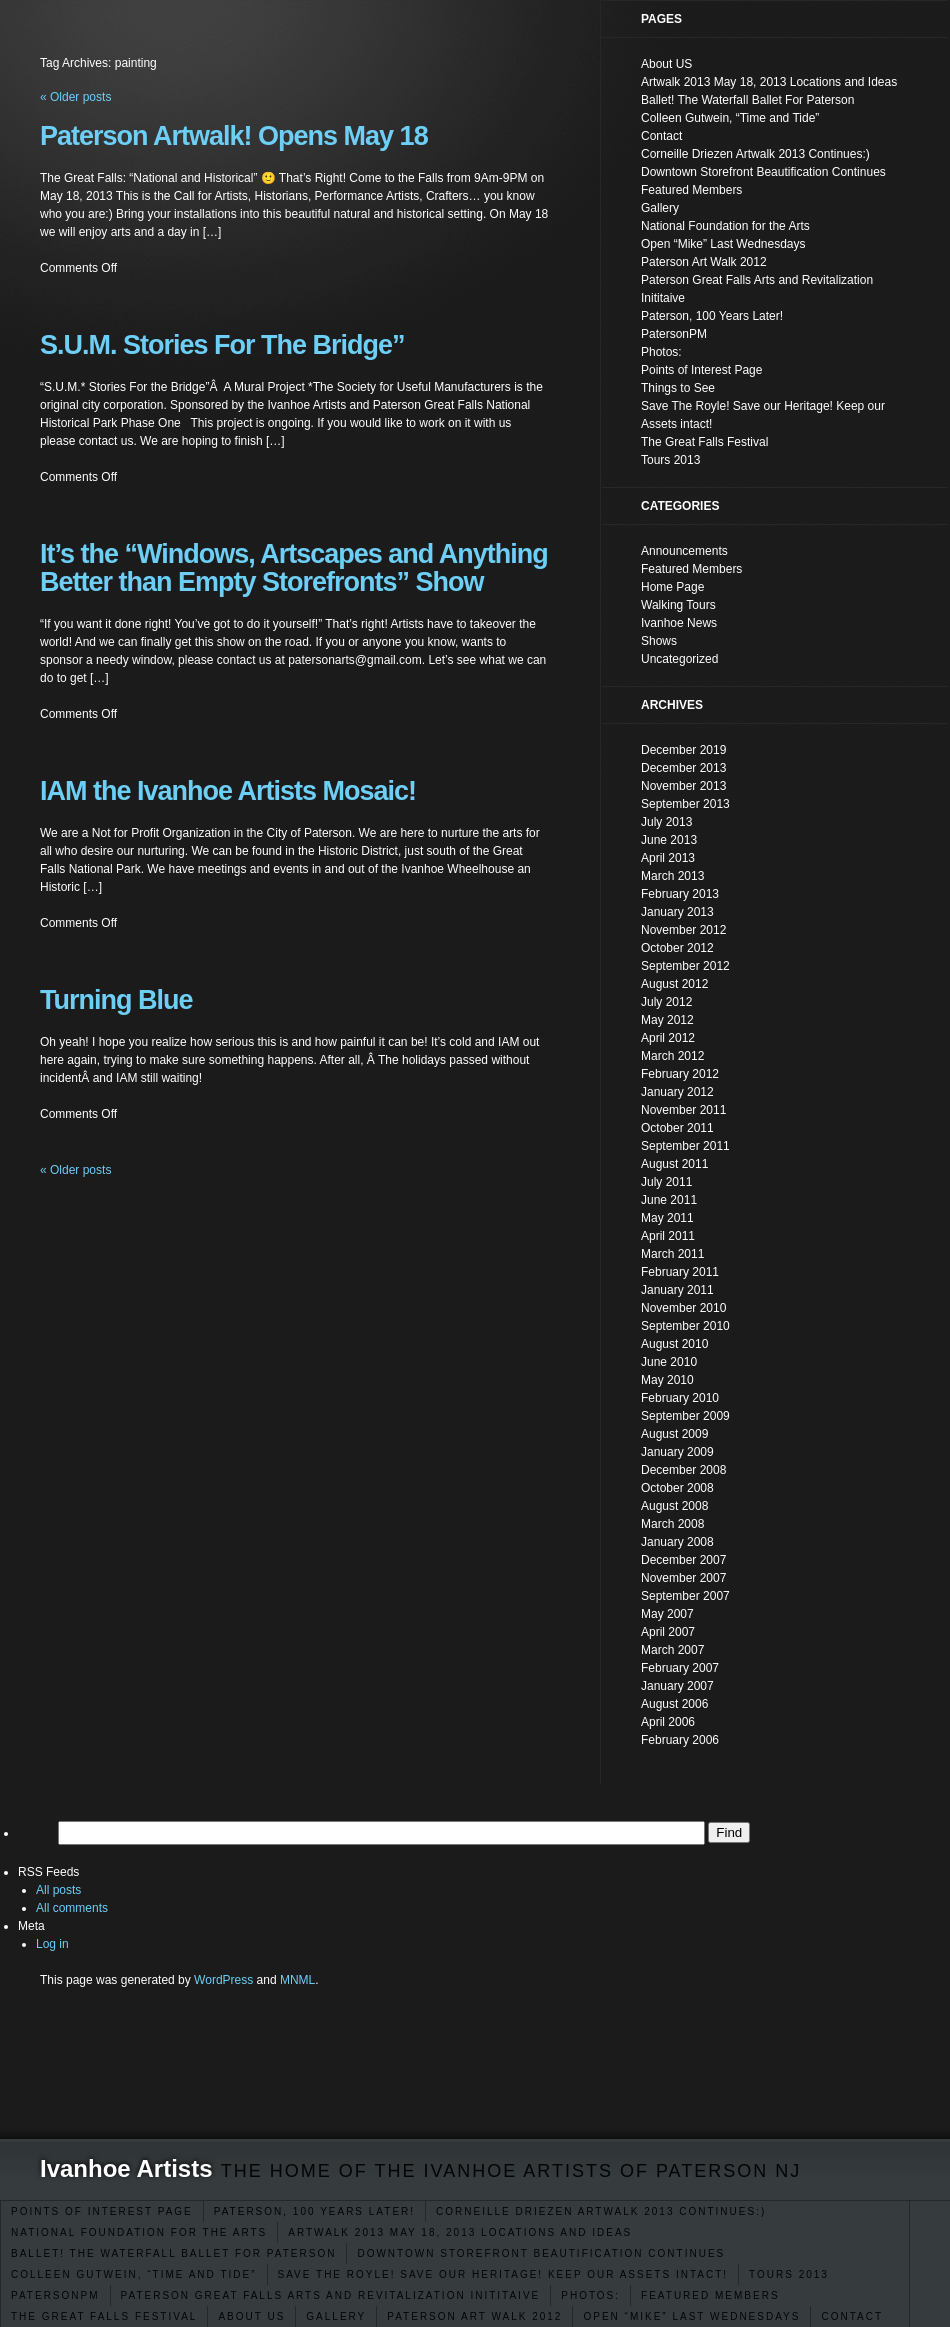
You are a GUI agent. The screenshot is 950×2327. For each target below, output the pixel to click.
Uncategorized (679, 659)
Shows (659, 641)
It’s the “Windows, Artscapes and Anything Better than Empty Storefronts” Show (294, 568)
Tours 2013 (789, 2274)
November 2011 (683, 1110)
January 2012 (677, 1092)
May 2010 (667, 1380)
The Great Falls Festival (104, 2316)
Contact (852, 2316)
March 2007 (672, 1650)
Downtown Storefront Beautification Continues (541, 2253)
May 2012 (667, 1020)
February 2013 (680, 894)
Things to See (678, 388)
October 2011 (677, 1128)
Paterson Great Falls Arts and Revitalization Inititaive (331, 2295)
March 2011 (672, 1254)
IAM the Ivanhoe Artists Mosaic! (228, 791)
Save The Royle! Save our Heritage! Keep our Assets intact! (503, 2274)
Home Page (672, 587)
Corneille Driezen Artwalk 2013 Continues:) (601, 2211)
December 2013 (683, 768)
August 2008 (674, 1506)
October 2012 (677, 948)
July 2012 (666, 1002)
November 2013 (683, 786)
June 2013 (669, 840)
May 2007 (667, 1614)
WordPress (223, 1980)
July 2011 (666, 1182)
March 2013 (672, 876)
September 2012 (685, 966)
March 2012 (672, 1056)
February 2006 (680, 1740)
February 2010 (680, 1398)
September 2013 (685, 804)
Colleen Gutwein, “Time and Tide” (134, 2274)
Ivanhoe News (679, 623)
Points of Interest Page (102, 2211)
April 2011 (668, 1236)
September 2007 (685, 1596)
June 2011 (669, 1200)
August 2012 (674, 984)
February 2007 (680, 1668)
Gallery (336, 2316)
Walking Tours (678, 605)
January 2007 (677, 1686)
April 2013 (668, 858)
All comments (72, 1908)
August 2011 (674, 1164)
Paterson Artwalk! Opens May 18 (234, 136)
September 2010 (685, 1326)
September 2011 (685, 1146)
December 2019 (683, 750)
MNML (297, 1980)
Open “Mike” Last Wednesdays (691, 2316)
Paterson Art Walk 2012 (474, 2316)
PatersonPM (55, 2295)
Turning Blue (116, 1000)
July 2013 (666, 822)
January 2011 (677, 1290)
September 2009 (685, 1416)
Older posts (75, 1170)
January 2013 (677, 912)
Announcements (684, 551)
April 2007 (668, 1632)
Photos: (590, 2295)
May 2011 (667, 1218)
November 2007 (683, 1578)
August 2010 (674, 1344)
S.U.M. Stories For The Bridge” (222, 345)
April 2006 (668, 1722)
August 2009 (674, 1434)
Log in (52, 1944)
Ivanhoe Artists (126, 2168)
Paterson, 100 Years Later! (314, 2211)
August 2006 (674, 1704)
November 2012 (683, 930)
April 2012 (668, 1038)
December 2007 (683, 1560)
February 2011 (680, 1272)
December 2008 (683, 1470)
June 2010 (669, 1362)
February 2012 (680, 1074)
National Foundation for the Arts (139, 2232)
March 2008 (672, 1524)
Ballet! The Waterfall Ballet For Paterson (173, 2253)
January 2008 (677, 1542)
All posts (58, 1890)
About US (251, 2316)
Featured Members (710, 2295)
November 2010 (683, 1308)
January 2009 (677, 1452)
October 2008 (677, 1488)
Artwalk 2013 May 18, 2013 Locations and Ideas (460, 2232)
